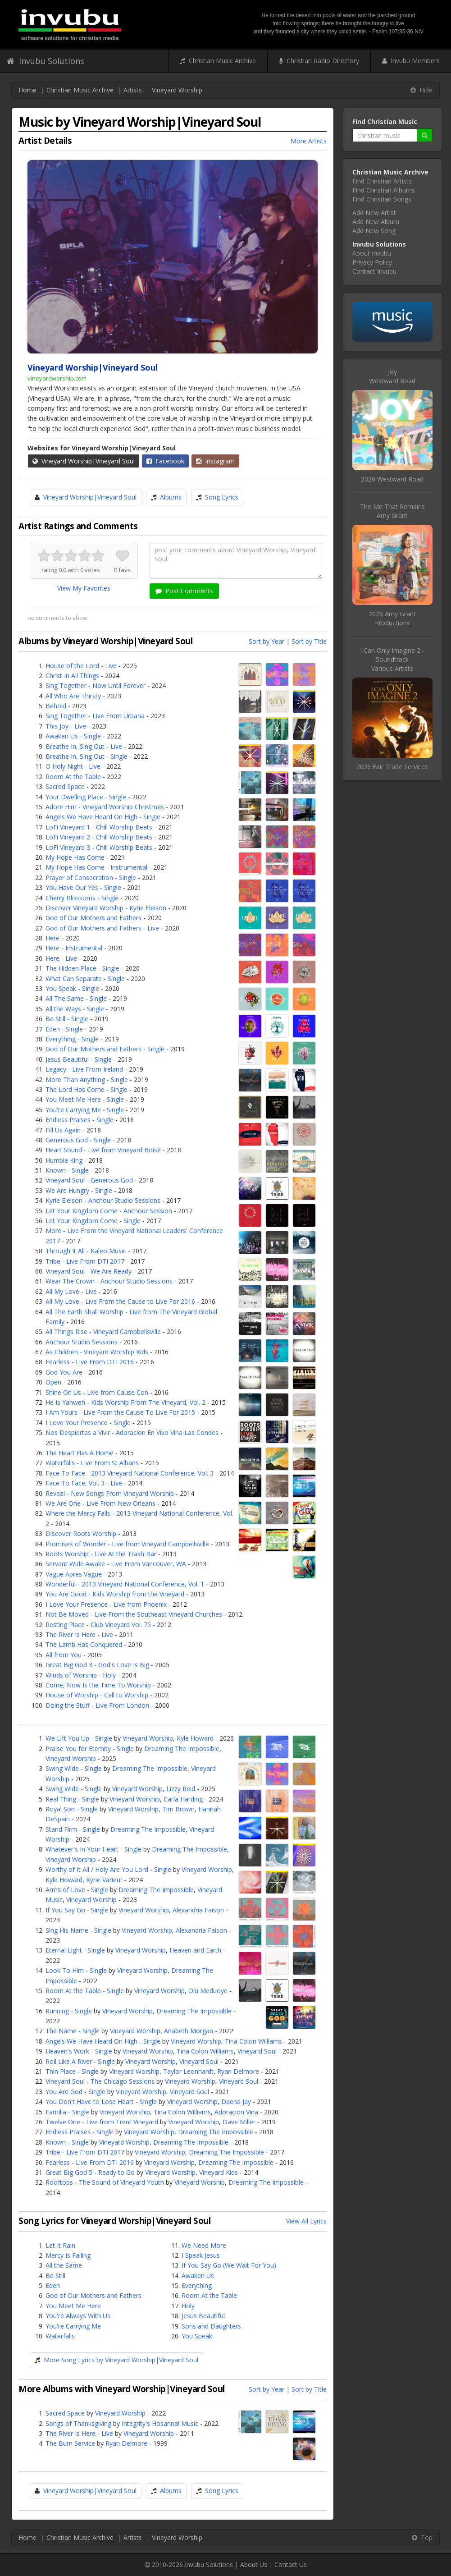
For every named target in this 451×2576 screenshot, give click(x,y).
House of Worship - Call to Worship (97, 1695)
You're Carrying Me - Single (85, 1109)
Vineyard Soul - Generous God (89, 1180)
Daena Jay (236, 2101)
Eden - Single (64, 1029)
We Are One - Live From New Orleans (100, 1503)
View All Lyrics (306, 2221)
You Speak (197, 2336)
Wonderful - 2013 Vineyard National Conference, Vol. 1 (125, 1584)
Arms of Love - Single (77, 1889)
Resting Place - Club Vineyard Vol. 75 (98, 1624)
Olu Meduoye (208, 1990)
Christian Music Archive (218, 60)
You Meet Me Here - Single (85, 1099)
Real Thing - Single (72, 1799)
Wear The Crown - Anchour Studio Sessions (109, 1281)
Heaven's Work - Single (79, 2051)
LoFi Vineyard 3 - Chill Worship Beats (99, 847)
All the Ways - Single (75, 1008)
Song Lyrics (221, 497)
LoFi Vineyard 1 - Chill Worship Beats (99, 827)
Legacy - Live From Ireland (84, 1069)
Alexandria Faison (198, 1910)
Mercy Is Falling (68, 2255)
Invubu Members (411, 60)
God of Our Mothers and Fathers (93, 917)
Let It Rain (60, 2245)
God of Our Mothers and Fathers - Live (102, 928)
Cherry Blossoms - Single (82, 898)
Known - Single (67, 1170)
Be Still (55, 2275)
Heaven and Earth (195, 1950)
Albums (171, 497)
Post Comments (184, 591)
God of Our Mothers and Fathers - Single (105, 1049)
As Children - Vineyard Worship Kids (97, 1352)
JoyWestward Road (392, 376)
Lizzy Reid (180, 1788)
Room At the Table (73, 776)
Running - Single (69, 2011)
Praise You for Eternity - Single (90, 1748)
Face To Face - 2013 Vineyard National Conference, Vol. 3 (130, 1473)
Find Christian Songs (381, 199)
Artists (132, 90)
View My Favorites (83, 588)
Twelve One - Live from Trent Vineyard (102, 2122)
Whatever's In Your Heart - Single (93, 1849)
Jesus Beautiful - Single (79, 1059)
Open (53, 1382)
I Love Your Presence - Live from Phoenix (106, 1604)
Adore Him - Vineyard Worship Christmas (105, 806)
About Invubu (371, 253)
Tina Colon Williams (253, 2041)
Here (52, 938)
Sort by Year (266, 641)
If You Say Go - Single (77, 1910)
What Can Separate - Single (85, 978)
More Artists (309, 141)
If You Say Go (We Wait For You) (229, 2265)
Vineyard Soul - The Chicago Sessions (100, 2081)
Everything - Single (72, 1039)
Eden (53, 2285)
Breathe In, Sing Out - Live (84, 746)
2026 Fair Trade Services (392, 766)
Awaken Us (198, 2275)
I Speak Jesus (201, 2255)
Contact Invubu (374, 271)
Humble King (64, 1160)
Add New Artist (374, 212)
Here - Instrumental (74, 948)
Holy (188, 2305)
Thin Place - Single (72, 2071)
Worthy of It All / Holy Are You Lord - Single (108, 1869)
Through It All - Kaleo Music (86, 1251)
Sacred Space (65, 786)
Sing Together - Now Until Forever (96, 685)
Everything (197, 2285)
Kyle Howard (195, 1738)
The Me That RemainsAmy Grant (392, 511)
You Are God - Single (75, 2091)
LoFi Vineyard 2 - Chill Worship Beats (99, 837)
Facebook (165, 461)
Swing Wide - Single (74, 1768)
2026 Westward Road (392, 479)
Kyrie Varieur (104, 1879)
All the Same (64, 2265)
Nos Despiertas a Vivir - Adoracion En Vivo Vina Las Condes (132, 1432)
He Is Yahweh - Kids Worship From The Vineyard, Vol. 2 (125, 1402)
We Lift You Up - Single (79, 1738)
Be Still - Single (67, 1018)
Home (27, 90)
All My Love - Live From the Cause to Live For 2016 (120, 1301)
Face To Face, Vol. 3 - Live (84, 1483)
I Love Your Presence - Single (88, 1422)
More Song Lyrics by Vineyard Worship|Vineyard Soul (121, 2360)
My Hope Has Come (75, 857)
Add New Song (374, 230)
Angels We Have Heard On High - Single (103, 816)
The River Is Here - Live (79, 1634)
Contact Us (290, 2564)
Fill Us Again (63, 1130)
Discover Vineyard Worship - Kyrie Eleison (106, 907)
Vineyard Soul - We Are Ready (89, 1271)
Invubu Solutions (45, 60)
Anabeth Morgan (188, 2030)
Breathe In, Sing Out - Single (87, 756)
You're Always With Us (78, 2315)
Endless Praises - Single (80, 1119)
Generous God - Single (78, 1140)
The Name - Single (73, 2030)
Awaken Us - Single (73, 736)
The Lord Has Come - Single (87, 1089)
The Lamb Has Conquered (84, 1644)
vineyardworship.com (57, 378)
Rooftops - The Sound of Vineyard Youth (105, 2182)
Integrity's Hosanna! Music (160, 2423)
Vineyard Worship (177, 90)
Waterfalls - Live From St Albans (92, 1462)
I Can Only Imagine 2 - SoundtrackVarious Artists (392, 659)
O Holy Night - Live (73, 766)
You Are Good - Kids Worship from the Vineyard (115, 1594)
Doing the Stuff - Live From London (97, 1705)
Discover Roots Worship (81, 1533)
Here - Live (61, 958)
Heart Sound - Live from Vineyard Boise (103, 1150)
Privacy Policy (372, 262)
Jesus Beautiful (203, 2315)
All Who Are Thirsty (73, 696)
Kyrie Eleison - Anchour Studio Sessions (103, 1200)
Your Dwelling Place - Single (86, 797)
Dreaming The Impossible (181, 1748)
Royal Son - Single (72, 1809)
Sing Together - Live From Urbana (95, 715)
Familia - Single (67, 2112)
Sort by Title (309, 641)
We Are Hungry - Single (79, 1190)
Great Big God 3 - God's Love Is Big (97, 1664)
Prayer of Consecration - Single (91, 877)
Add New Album (375, 221)
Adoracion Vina (236, 2112)
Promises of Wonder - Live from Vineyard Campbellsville (127, 1544)
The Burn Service (70, 2443)
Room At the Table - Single (85, 1990)
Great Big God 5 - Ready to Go (90, 2172)
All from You (64, 1654)
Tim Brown (178, 1809)
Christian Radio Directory (319, 60)
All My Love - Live (71, 1291)
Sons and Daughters (211, 2326)
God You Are (64, 1372)
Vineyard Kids (218, 2172)
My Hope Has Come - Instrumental (96, 867)
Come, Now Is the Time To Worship (98, 1685)
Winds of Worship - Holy (81, 1675)
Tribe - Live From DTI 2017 (85, 1261)
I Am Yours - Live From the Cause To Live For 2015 (120, 1412)
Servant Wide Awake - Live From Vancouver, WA (116, 1563)
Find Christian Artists (382, 181)
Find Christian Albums (383, 190)
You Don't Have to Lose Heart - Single (101, 2101)
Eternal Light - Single (75, 1950)
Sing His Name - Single (78, 1930)
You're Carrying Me (73, 2326)
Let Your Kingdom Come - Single (93, 1220)
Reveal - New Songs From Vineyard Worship (110, 1493)
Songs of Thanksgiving (78, 2423)
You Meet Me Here (73, 2305)
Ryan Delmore (238, 2071)
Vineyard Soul (257, 2051)
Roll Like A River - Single (80, 2061)
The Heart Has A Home (80, 1452)
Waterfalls (60, 2336)
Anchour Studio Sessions (82, 1342)
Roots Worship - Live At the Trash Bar (101, 1553)
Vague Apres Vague (74, 1574)
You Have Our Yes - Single (83, 887)
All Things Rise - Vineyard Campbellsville (103, 1331)
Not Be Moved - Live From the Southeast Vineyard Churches (134, 1614)
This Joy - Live (66, 726)
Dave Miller (239, 2122)
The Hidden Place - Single (82, 968)
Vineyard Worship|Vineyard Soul (83, 461)
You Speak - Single (72, 988)
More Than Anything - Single (87, 1079)
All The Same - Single (76, 998)
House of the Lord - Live (81, 665)
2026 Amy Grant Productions (392, 618)
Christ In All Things (72, 675)
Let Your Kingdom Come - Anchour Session (109, 1210)
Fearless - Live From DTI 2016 (90, 1361)
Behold (56, 705)
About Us (253, 2564)
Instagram (215, 461)
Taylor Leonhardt (188, 2071)
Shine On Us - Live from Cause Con (97, 1392)
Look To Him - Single (76, 1970)
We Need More (204, 2245)
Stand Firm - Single (73, 1829)
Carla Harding (183, 1799)
